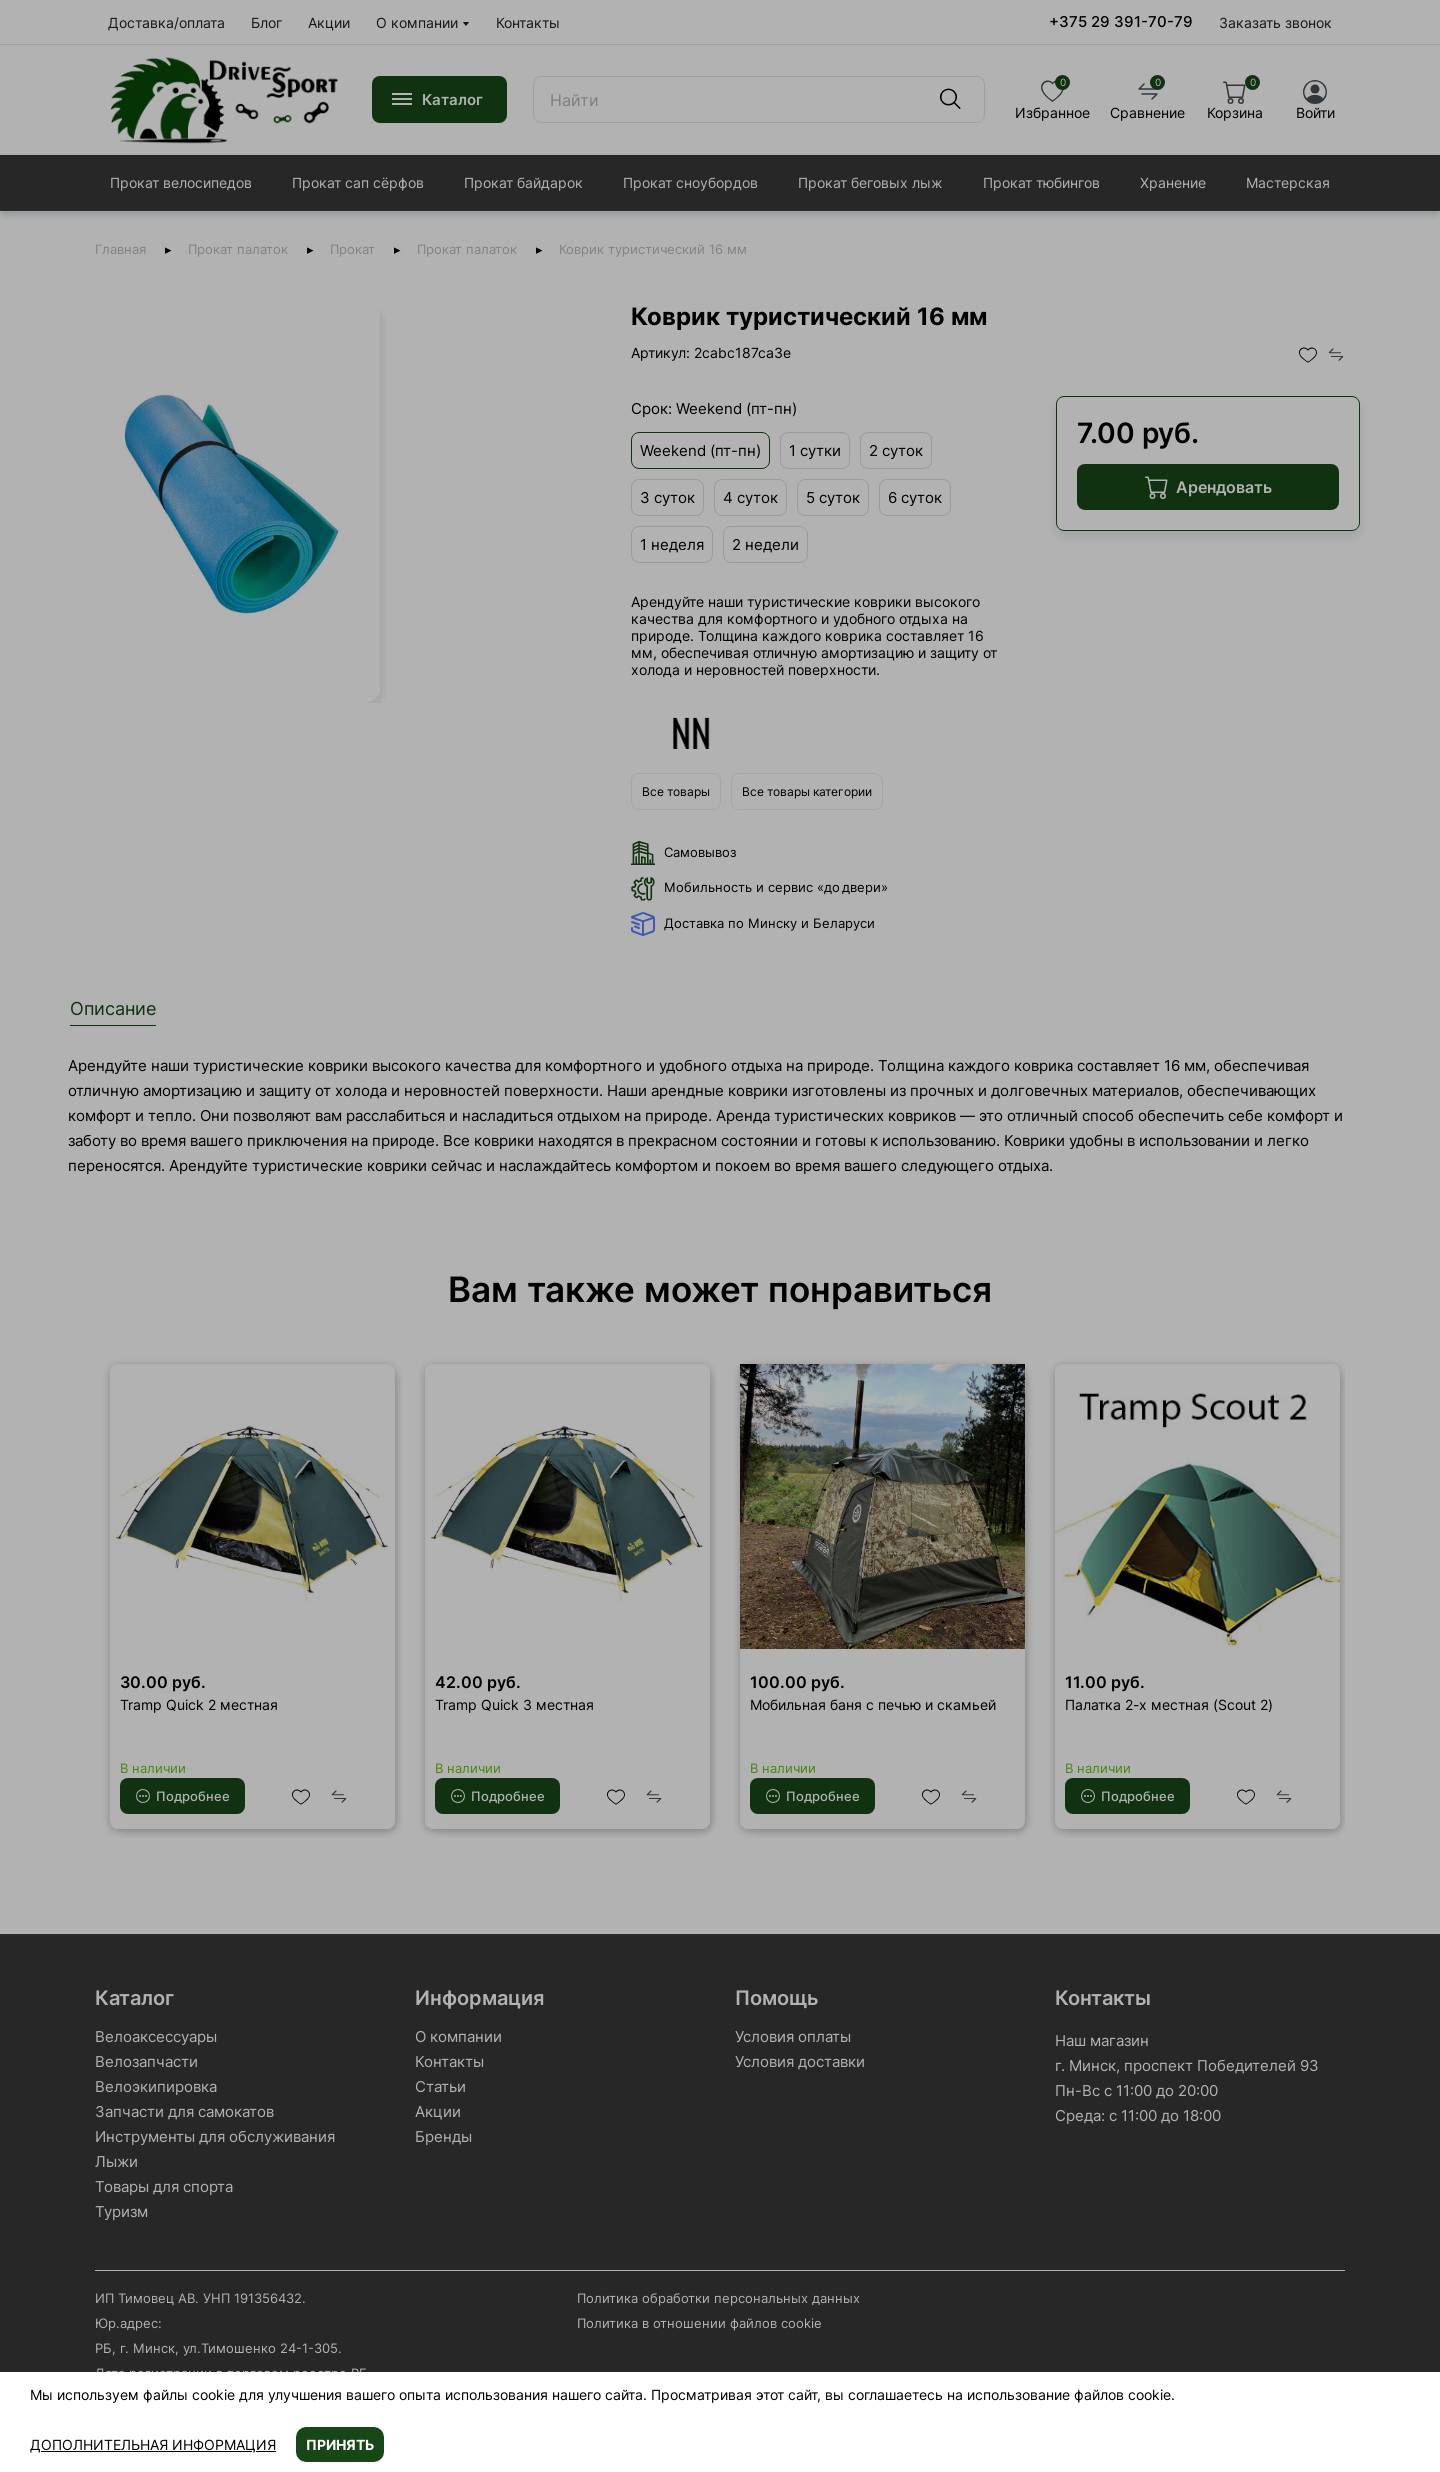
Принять (340, 2444)
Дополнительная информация (153, 2444)
